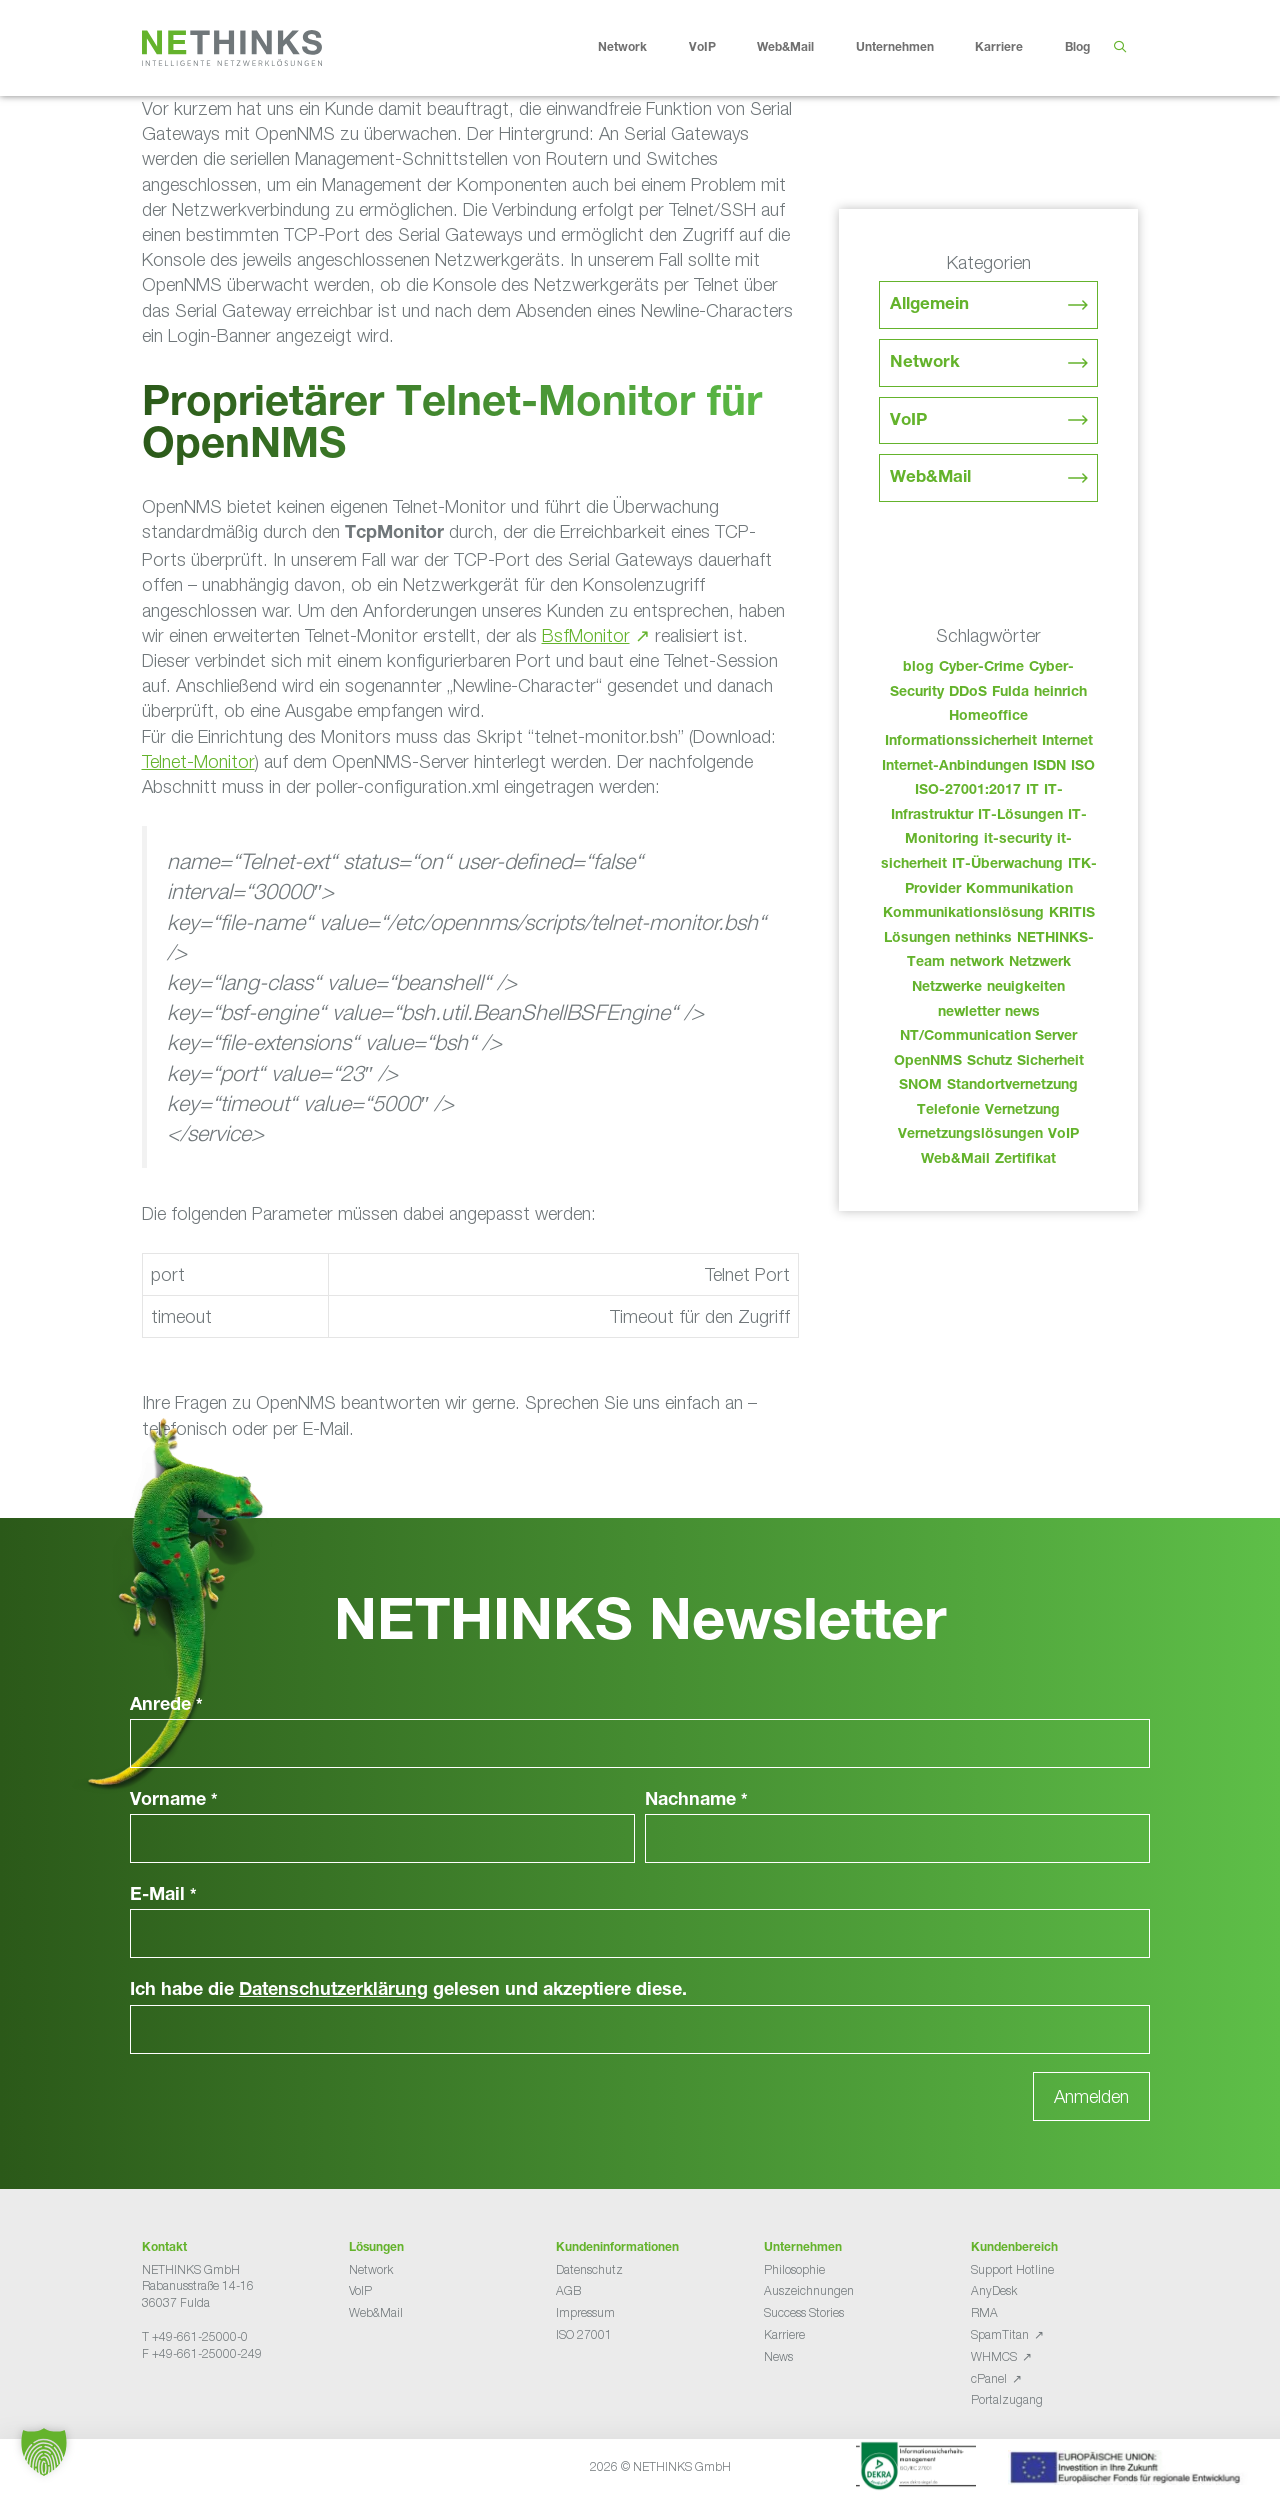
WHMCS (994, 2356)
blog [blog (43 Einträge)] (918, 668)
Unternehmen (910, 48)
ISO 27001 (584, 2334)
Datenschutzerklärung (333, 1991)
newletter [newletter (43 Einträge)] (969, 1013)
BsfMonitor (586, 635)
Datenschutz (589, 2269)
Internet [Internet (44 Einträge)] (1067, 742)
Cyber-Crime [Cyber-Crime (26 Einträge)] (981, 668)
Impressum (585, 2312)
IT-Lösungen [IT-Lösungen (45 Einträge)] (1020, 816)
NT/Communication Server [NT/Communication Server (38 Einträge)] (988, 1037)
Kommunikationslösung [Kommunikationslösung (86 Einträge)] (963, 914)
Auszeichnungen (809, 2290)
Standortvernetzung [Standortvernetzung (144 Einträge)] (1012, 1086)
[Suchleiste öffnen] (1119, 48)
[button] (44, 2452)
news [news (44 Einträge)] (1022, 1013)
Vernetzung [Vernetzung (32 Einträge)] (1022, 1111)
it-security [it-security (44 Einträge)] (1018, 840)
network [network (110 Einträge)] (977, 963)
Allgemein (929, 305)
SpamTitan (1000, 2334)
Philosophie (794, 2269)
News (778, 2356)
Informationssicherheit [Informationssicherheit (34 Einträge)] (961, 742)
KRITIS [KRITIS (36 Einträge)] (1072, 914)
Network (638, 48)
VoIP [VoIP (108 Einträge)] (1063, 1135)
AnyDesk (994, 2290)
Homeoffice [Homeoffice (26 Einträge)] (988, 717)
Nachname (696, 1801)
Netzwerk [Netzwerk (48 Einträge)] (1040, 963)
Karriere (1014, 48)
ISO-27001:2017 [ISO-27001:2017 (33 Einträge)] (968, 791)
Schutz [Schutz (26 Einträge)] (989, 1062)
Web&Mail (801, 48)
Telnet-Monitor (198, 761)
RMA (984, 2312)
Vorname (174, 1801)
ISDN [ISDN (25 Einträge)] (1049, 767)
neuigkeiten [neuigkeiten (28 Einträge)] (1026, 988)
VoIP (718, 48)
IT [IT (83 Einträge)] (1032, 791)
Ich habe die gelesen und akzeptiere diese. (408, 1991)
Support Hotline (1012, 2269)
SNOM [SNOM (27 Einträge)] (920, 1086)
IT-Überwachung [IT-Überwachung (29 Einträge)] (1007, 865)
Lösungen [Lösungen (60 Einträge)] (917, 939)
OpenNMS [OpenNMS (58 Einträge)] (928, 1062)
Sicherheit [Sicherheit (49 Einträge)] (1050, 1062)
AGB (568, 2290)
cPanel (989, 2378)
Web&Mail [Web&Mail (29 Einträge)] (955, 1160)
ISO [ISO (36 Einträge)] (1083, 767)
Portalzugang (1007, 2399)
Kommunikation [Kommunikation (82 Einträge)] (1019, 890)
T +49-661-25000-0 (195, 2336)
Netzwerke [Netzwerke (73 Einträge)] (947, 988)
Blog (1077, 48)
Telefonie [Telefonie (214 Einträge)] (948, 1111)
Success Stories (804, 2312)
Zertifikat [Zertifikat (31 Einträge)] (1025, 1160)
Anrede (166, 1706)
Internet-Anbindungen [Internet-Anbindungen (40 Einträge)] (955, 767)
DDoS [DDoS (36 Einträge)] (968, 693)
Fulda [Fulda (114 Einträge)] (1010, 693)
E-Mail (163, 1896)
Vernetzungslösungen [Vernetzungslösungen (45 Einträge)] (970, 1135)
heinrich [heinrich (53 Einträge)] (1060, 693)
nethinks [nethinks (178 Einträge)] (983, 939)
